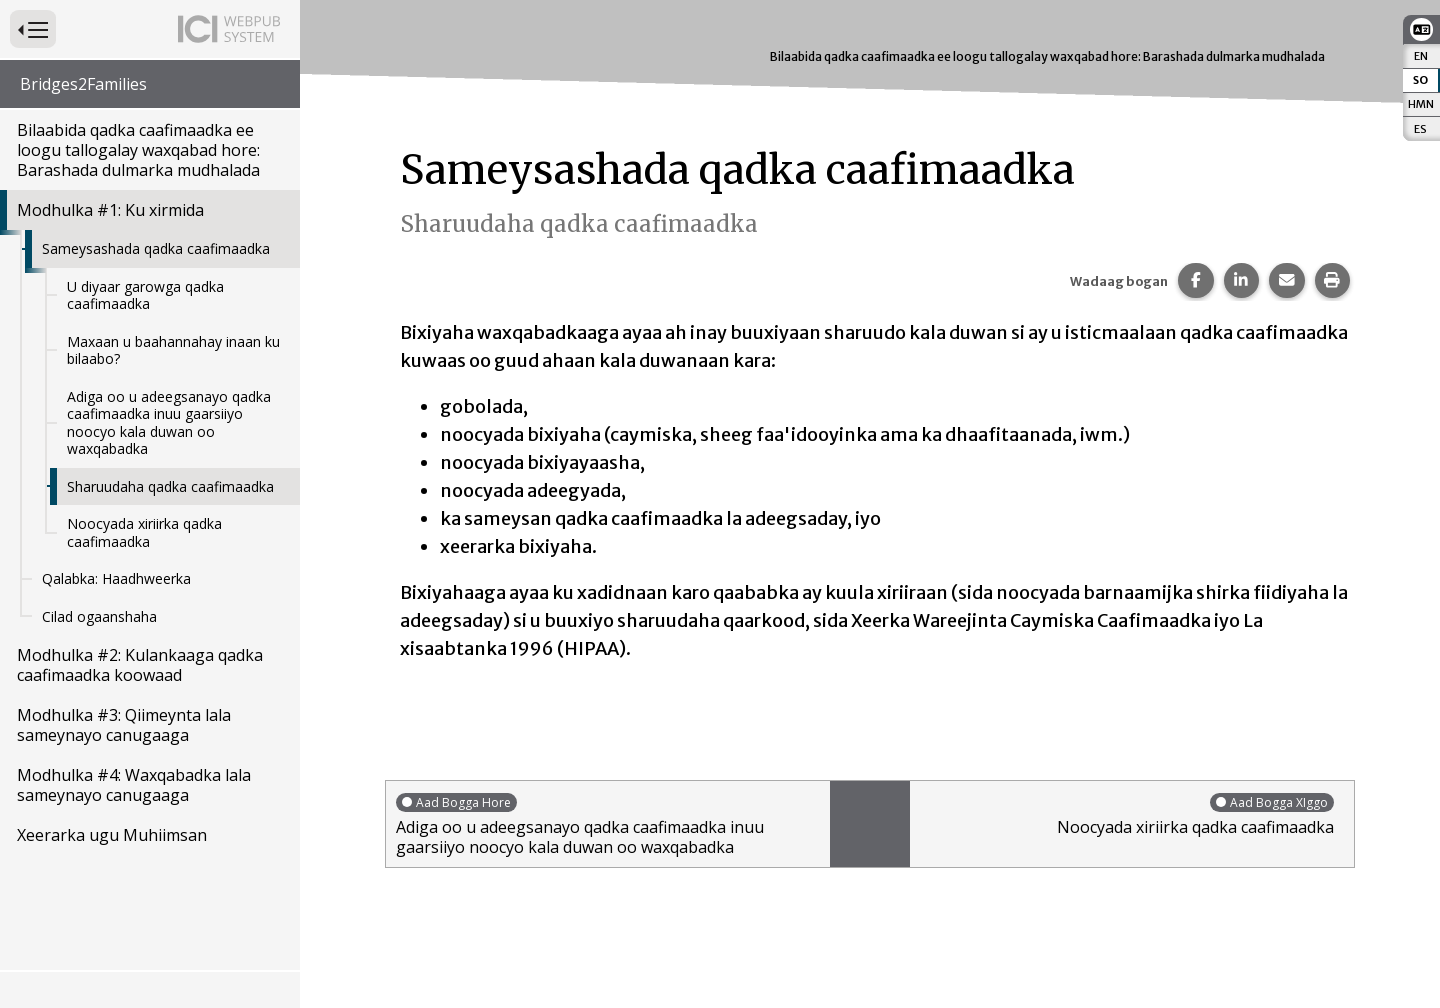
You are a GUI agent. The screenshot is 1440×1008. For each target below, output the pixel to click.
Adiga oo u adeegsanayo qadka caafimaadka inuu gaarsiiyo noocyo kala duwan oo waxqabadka (169, 423)
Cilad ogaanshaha (99, 616)
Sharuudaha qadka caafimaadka (170, 486)
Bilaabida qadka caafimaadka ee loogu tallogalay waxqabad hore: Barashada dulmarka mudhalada (138, 150)
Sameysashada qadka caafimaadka (156, 248)
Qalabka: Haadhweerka (116, 578)
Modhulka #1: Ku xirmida (110, 210)
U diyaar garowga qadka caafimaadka (145, 295)
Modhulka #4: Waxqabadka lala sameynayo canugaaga (134, 785)
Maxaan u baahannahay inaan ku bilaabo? (173, 350)
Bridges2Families (83, 84)
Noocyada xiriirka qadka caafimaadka (144, 532)
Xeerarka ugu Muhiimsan (112, 835)
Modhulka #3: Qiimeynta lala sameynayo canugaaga (124, 725)
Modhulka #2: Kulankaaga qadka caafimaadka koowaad (140, 665)
